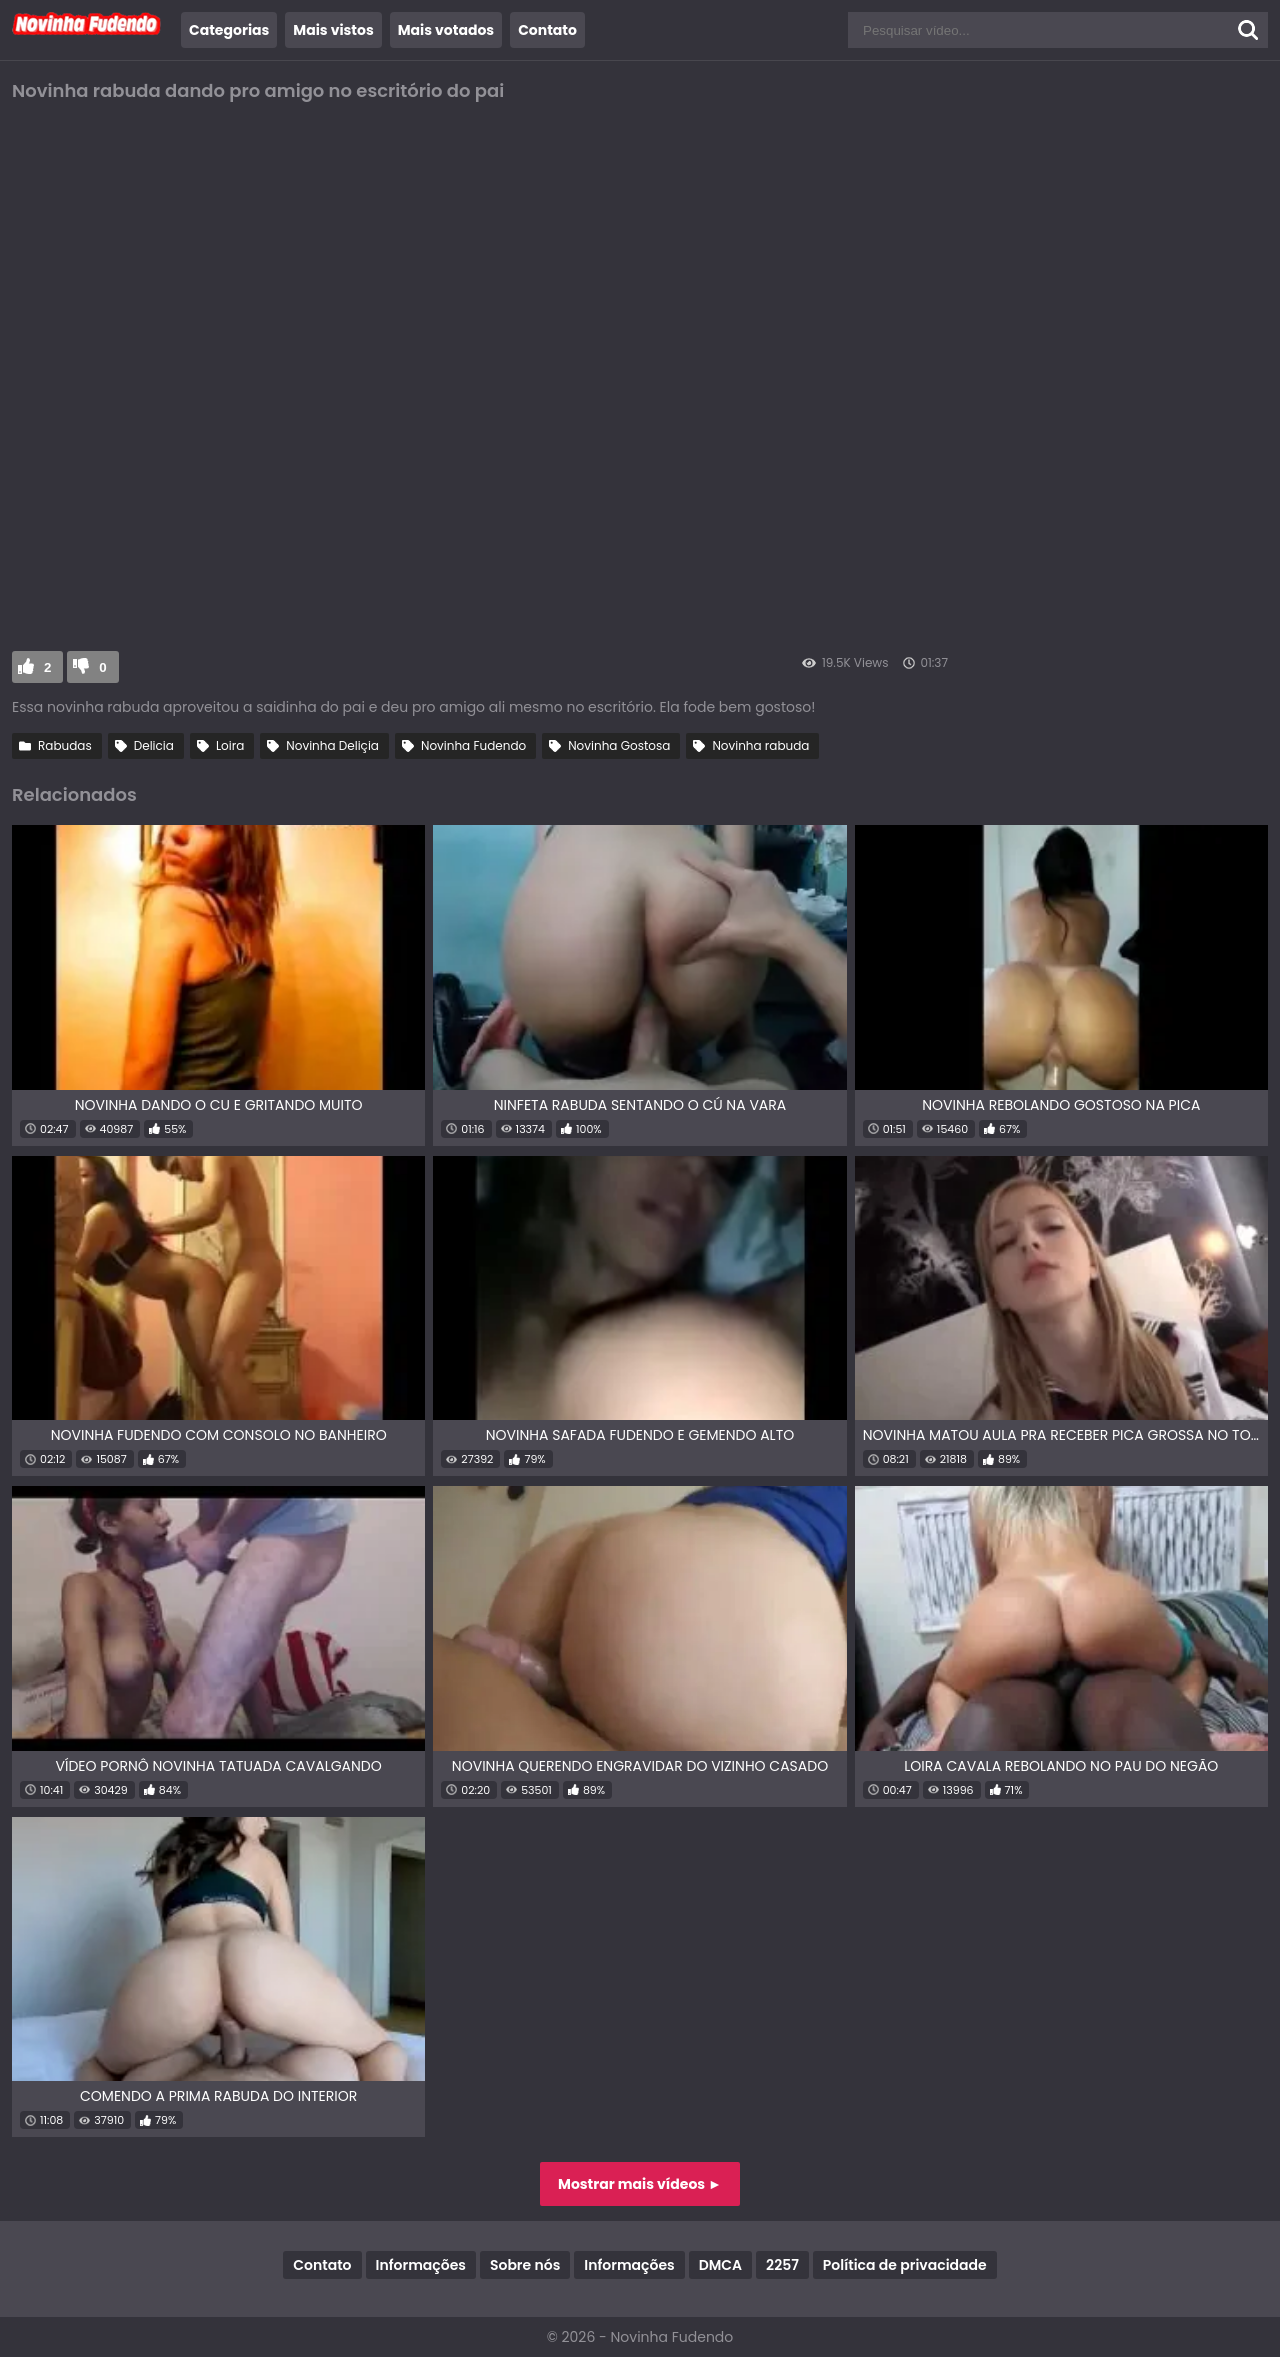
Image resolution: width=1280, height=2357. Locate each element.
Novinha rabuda (760, 745)
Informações (421, 2265)
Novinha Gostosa (619, 745)
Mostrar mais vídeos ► (640, 2184)
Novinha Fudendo (473, 745)
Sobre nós (525, 2265)
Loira (230, 745)
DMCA (720, 2265)
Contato (547, 30)
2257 (782, 2265)
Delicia (154, 745)
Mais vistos (333, 30)
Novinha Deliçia (332, 745)
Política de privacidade (905, 2265)
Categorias (229, 30)
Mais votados (446, 30)
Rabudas (65, 745)
